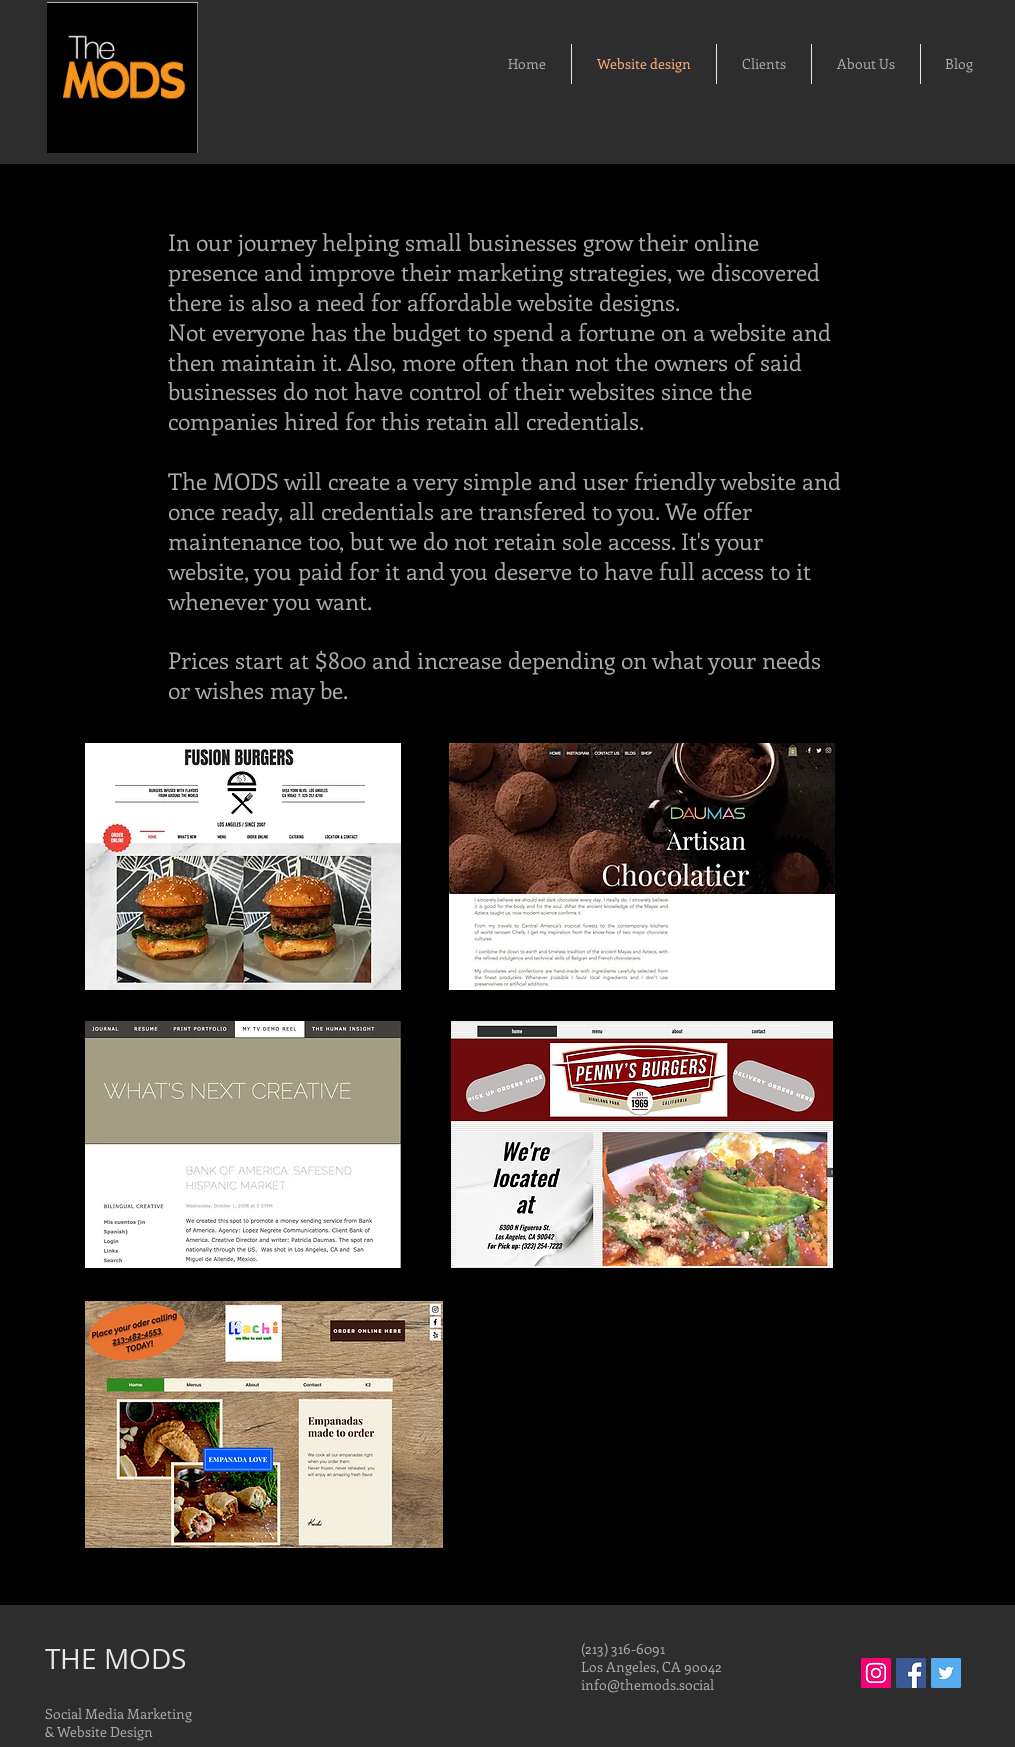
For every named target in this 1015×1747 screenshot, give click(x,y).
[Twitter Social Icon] (946, 1673)
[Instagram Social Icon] (876, 1673)
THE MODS (115, 1658)
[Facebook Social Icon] (911, 1673)
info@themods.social (647, 1684)
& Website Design (99, 1731)
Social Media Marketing (118, 1713)
